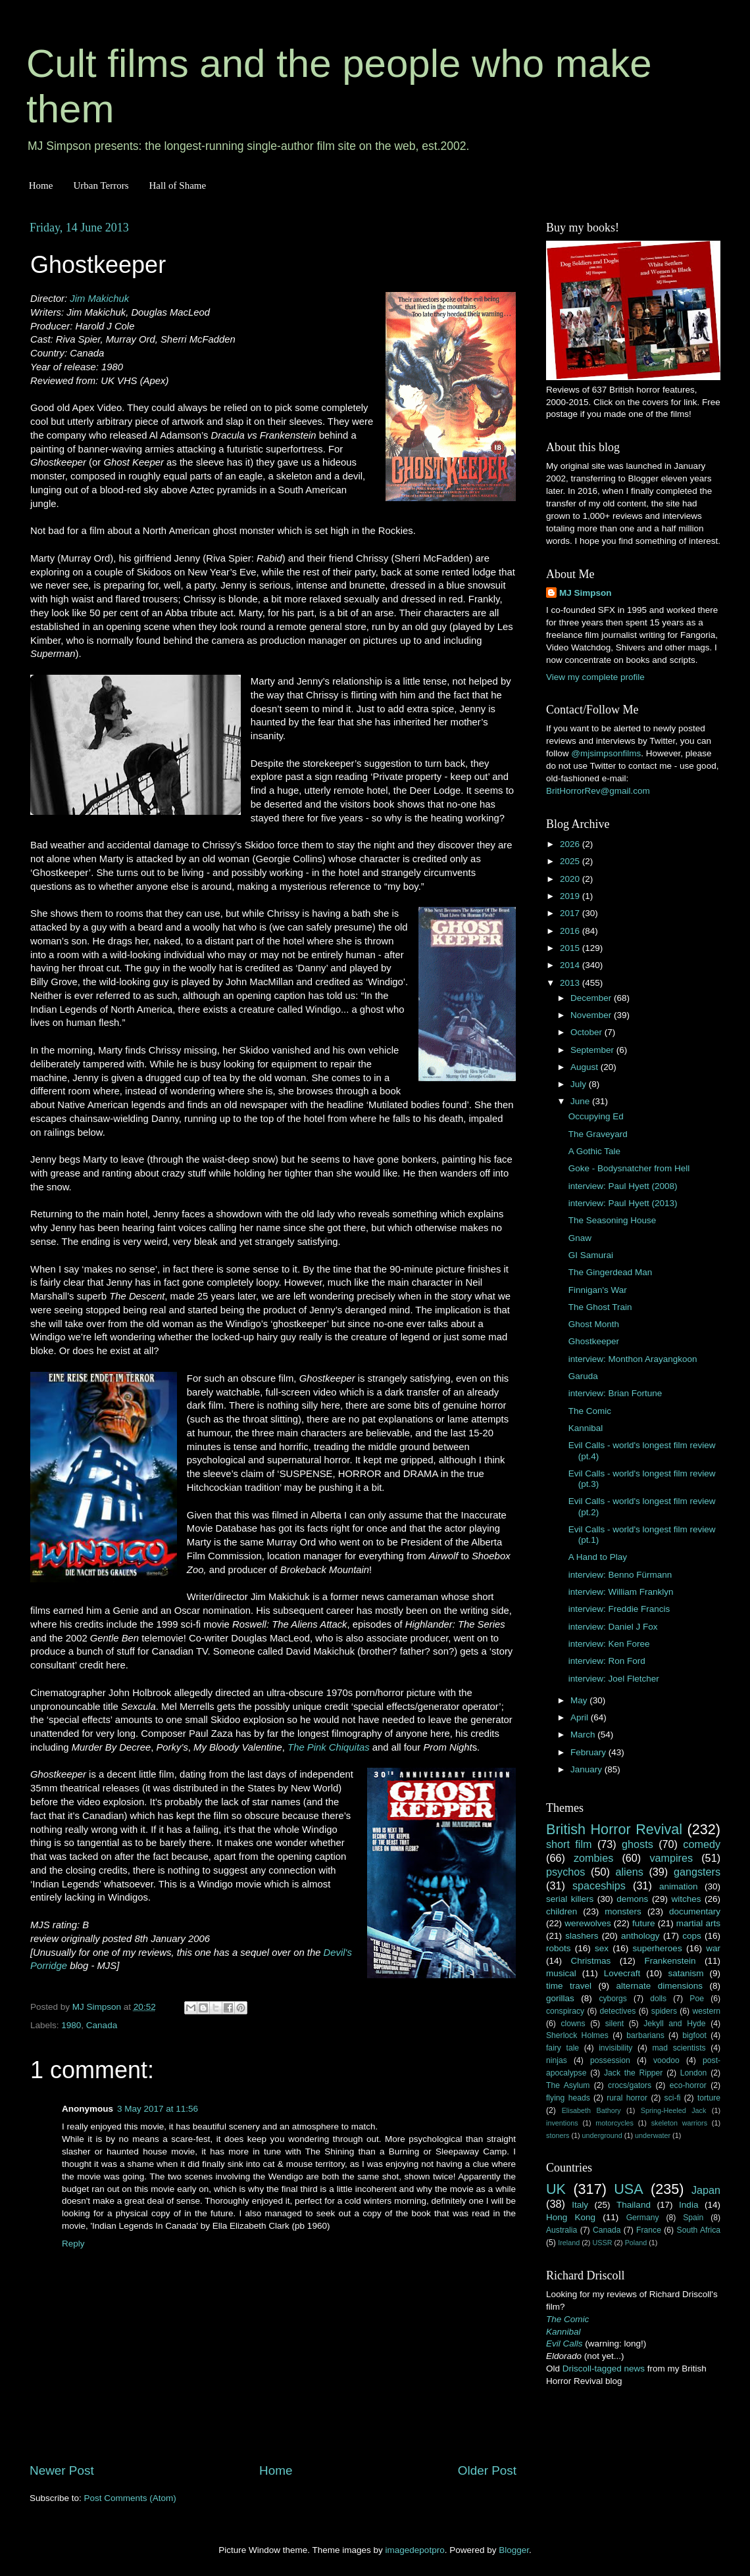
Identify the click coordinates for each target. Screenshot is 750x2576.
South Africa (699, 2230)
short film (569, 1844)
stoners (557, 2135)
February (589, 1752)
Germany (642, 2217)
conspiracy (565, 2011)
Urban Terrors (100, 185)
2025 (571, 861)
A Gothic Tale (594, 1151)
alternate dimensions (659, 1986)
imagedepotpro (415, 2550)
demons (632, 1899)
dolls (658, 1998)
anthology (640, 1936)
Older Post (487, 2470)
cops (691, 1936)
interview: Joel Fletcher (613, 1679)
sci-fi (672, 2097)
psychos (565, 1872)
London (693, 2073)
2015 (571, 948)
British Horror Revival (614, 1829)
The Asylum (567, 2085)
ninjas (556, 2060)
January (587, 1769)
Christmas (591, 1961)
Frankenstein (669, 1961)
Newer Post (62, 2470)
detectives (618, 2011)
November (592, 1015)
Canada (101, 2025)
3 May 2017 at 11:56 (157, 2109)
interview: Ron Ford (606, 1661)
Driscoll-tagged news (603, 2368)
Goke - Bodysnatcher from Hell (629, 1168)
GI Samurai (590, 1255)
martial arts (698, 1923)
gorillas (560, 1998)
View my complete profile (595, 677)
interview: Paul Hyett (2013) (623, 1203)
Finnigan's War (597, 1290)
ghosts (637, 1844)
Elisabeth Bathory (591, 2110)
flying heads (568, 2097)
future (643, 1923)
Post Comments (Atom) (130, 2498)
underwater (652, 2135)
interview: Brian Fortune (615, 1393)
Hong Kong (570, 2217)
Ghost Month (593, 1324)
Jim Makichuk (99, 298)
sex (602, 1948)
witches (686, 1899)
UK (556, 2189)
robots (558, 1948)
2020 (571, 879)
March (583, 1734)
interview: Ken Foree (609, 1644)
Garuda (583, 1376)
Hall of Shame (177, 185)
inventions (562, 2123)
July (579, 1084)
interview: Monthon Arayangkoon (632, 1359)
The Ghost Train (600, 1307)
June (581, 1101)
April (580, 1717)
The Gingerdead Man (610, 1272)
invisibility (615, 2048)
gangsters (697, 1872)
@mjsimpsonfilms (606, 753)
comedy (701, 1844)
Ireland (569, 2243)
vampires (671, 1858)
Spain (693, 2217)
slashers (581, 1936)
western (707, 2011)
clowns (573, 2023)
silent (614, 2023)
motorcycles (614, 2123)
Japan (705, 2190)
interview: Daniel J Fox (613, 1627)
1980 (71, 2025)
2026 (571, 844)
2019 (571, 896)
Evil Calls (564, 2343)
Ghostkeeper (593, 1341)
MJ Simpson (585, 593)
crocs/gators (629, 2085)
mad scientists (678, 2048)
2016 (571, 931)
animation (678, 1886)
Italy (580, 2205)
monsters (623, 1911)
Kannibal (585, 1428)
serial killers (569, 1899)
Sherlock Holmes (577, 2035)
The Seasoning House (612, 1220)
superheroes (657, 1948)
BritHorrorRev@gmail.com (598, 791)
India (688, 2205)
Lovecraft (622, 1973)
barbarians (645, 2035)
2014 (571, 965)
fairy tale (562, 2048)
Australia (561, 2230)
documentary (694, 1911)
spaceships (599, 1885)
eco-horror (688, 2085)
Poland (636, 2243)
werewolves (587, 1923)
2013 (571, 983)
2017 (571, 913)
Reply (73, 2243)
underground (602, 2135)
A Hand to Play (597, 1557)
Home (41, 185)
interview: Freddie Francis (619, 1609)
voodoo (666, 2060)
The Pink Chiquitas (329, 1747)
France (648, 2230)
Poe (696, 1998)
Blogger (514, 2550)
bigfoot (694, 2035)
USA (628, 2189)
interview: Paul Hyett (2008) (623, 1186)
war (713, 1948)
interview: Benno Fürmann (620, 1575)
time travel (568, 1986)
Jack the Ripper (633, 2073)
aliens (629, 1872)
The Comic (589, 1411)
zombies (593, 1858)
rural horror (627, 2097)
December (592, 998)
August (585, 1067)
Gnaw (579, 1238)
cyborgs (613, 1998)
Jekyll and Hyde (674, 2023)
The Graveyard (598, 1134)
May (579, 1700)
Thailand (633, 2205)
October (587, 1032)
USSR (602, 2243)
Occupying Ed (596, 1116)
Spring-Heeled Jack (674, 2110)
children (561, 1911)
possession (610, 2060)
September (593, 1050)
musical (561, 1973)
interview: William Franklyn (621, 1592)
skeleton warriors (679, 2123)
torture (708, 2097)
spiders (664, 2011)
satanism (685, 1973)
